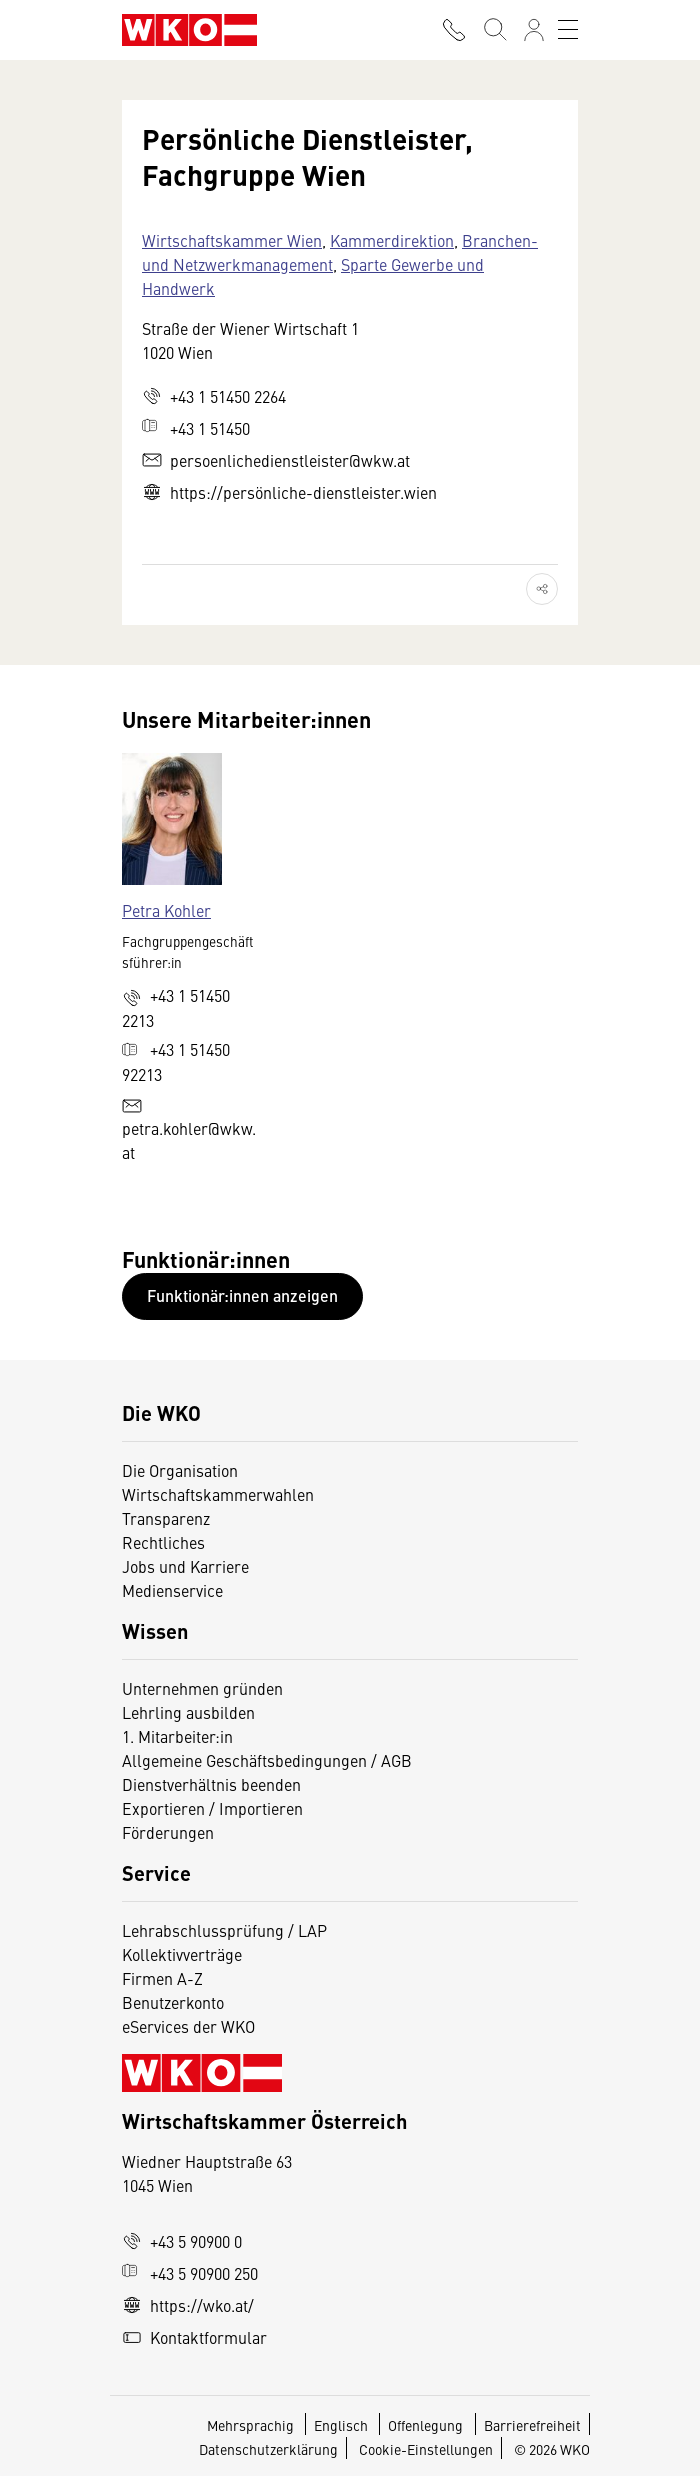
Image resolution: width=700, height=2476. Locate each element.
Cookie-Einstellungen (426, 2449)
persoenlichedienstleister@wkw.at (276, 460)
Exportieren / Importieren (212, 1808)
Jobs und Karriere (185, 1566)
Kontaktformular (194, 2337)
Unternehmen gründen (202, 1688)
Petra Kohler (166, 910)
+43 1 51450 (196, 428)
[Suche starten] (494, 30)
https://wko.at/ (188, 2305)
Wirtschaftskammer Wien (232, 240)
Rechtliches (163, 1542)
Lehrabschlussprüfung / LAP (224, 1930)
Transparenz (166, 1518)
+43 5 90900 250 (190, 2273)
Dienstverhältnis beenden (211, 1784)
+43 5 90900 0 (182, 2241)
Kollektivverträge (182, 1954)
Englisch (342, 2425)
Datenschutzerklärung (268, 2449)
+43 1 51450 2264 (214, 396)
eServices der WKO (188, 2026)
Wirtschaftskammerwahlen (218, 1494)
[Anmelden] (534, 30)
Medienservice (172, 1590)
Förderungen (168, 1832)
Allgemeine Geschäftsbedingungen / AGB (267, 1760)
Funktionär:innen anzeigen (242, 1295)
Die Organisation (180, 1470)
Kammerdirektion (392, 240)
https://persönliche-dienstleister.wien (289, 492)
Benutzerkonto (173, 2002)
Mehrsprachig (252, 2425)
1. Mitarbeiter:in (177, 1736)
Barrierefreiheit (532, 2425)
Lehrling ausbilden (188, 1712)
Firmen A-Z (162, 1978)
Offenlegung (425, 2425)
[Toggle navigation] (568, 30)
